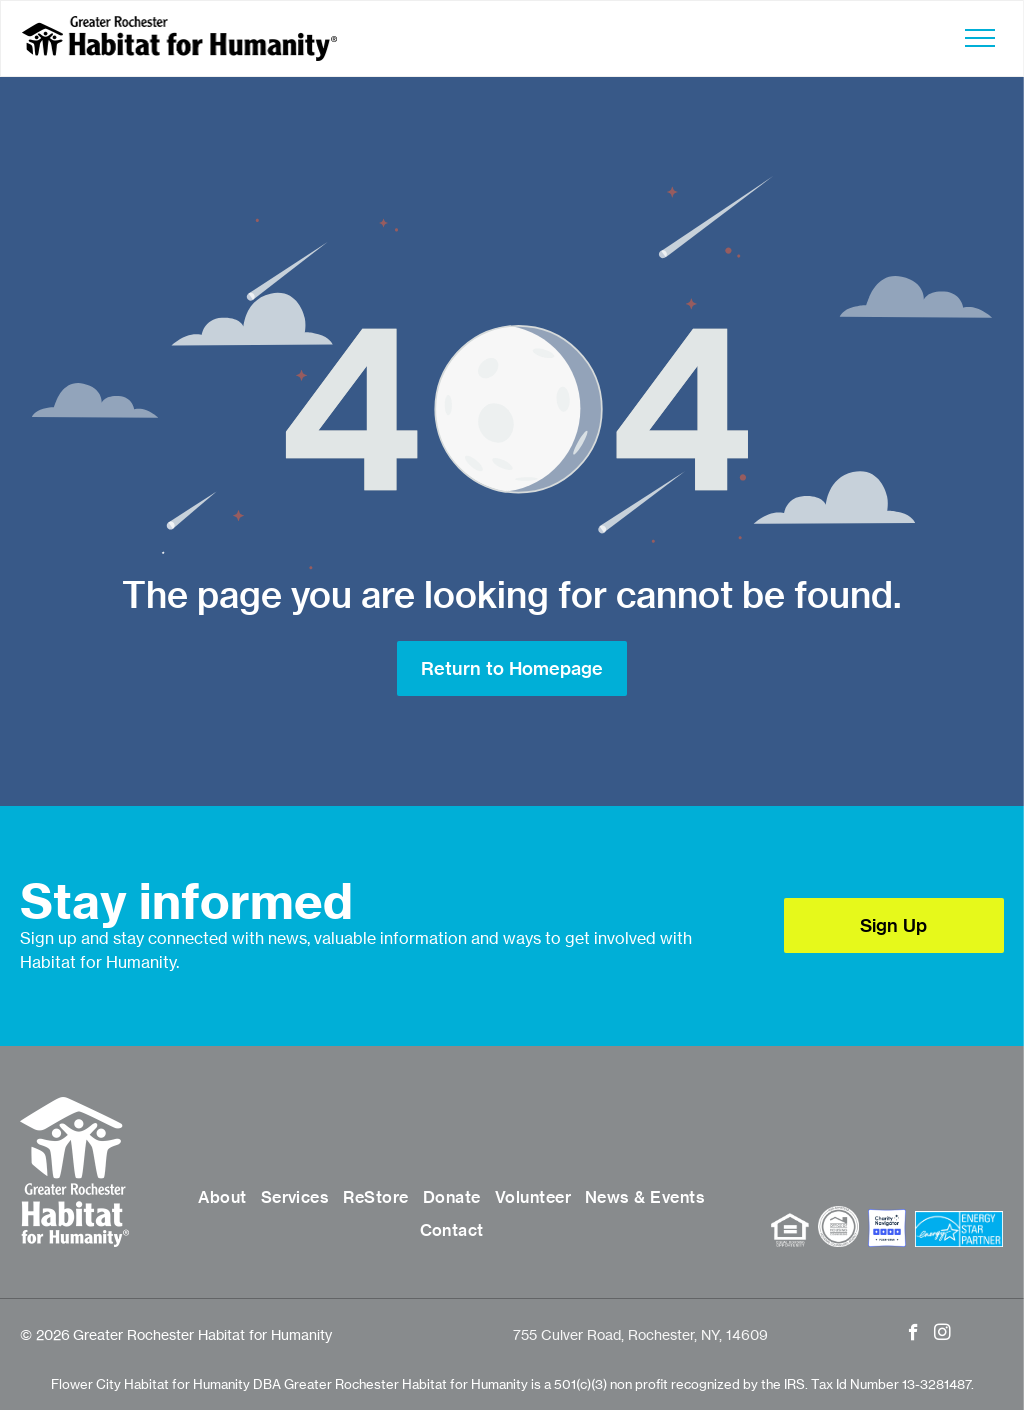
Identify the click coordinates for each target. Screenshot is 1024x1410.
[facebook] (913, 1335)
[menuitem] (222, 1198)
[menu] (980, 38)
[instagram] (942, 1335)
